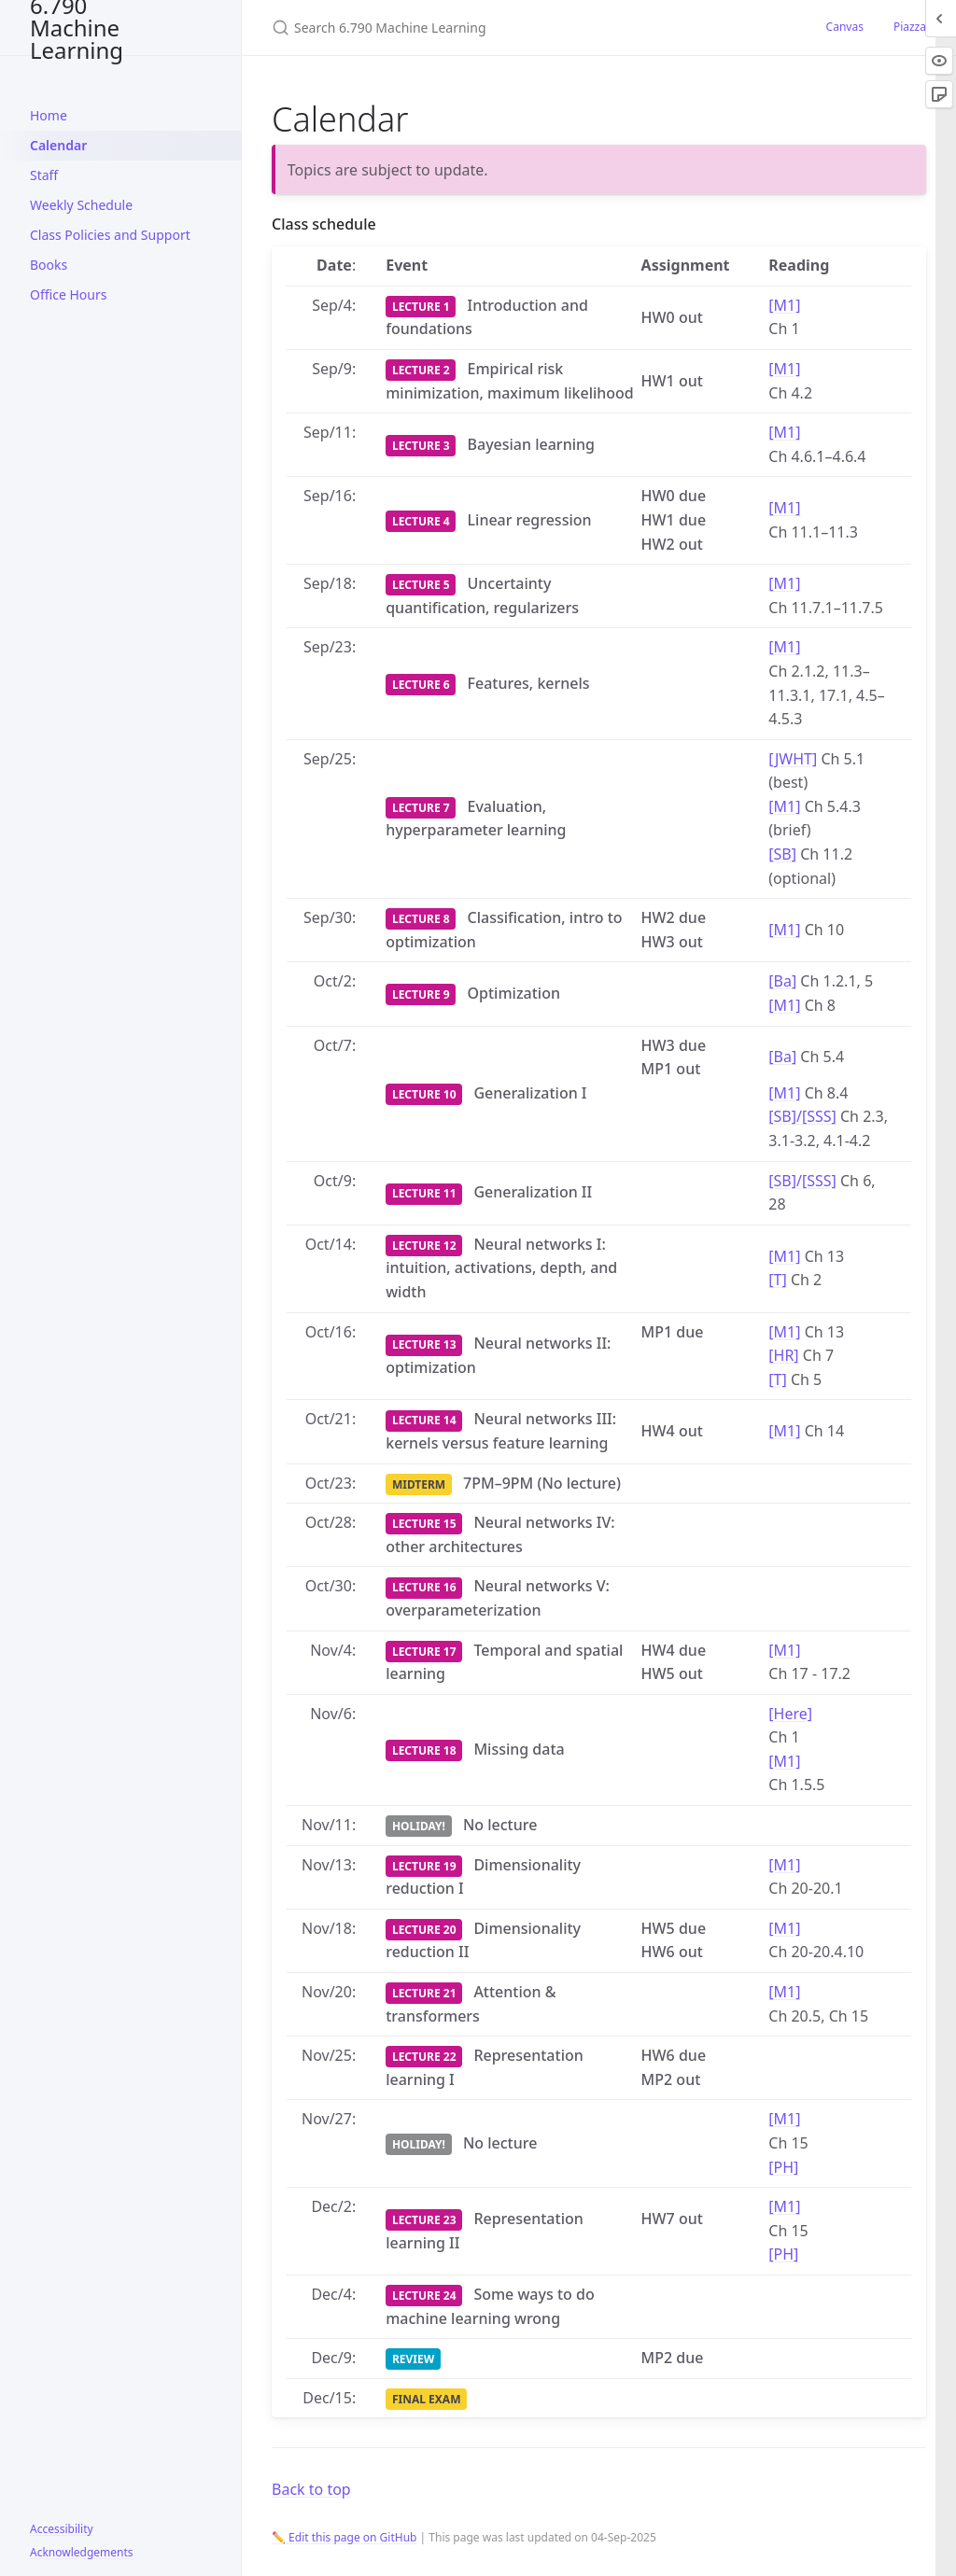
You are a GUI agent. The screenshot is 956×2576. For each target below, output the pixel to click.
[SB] (782, 854)
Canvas (845, 27)
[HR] (783, 1355)
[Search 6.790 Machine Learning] (492, 27)
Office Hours (68, 294)
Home (48, 115)
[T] (777, 1279)
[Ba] (782, 981)
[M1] (784, 305)
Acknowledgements (82, 2552)
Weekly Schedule (81, 205)
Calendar (58, 145)
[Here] (790, 1713)
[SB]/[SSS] (802, 1116)
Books (48, 264)
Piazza (909, 27)
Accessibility (61, 2529)
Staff (44, 175)
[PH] (783, 2167)
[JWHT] (792, 759)
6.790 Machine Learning (76, 27)
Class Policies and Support (110, 235)
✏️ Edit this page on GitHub (344, 2537)
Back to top (311, 2489)
